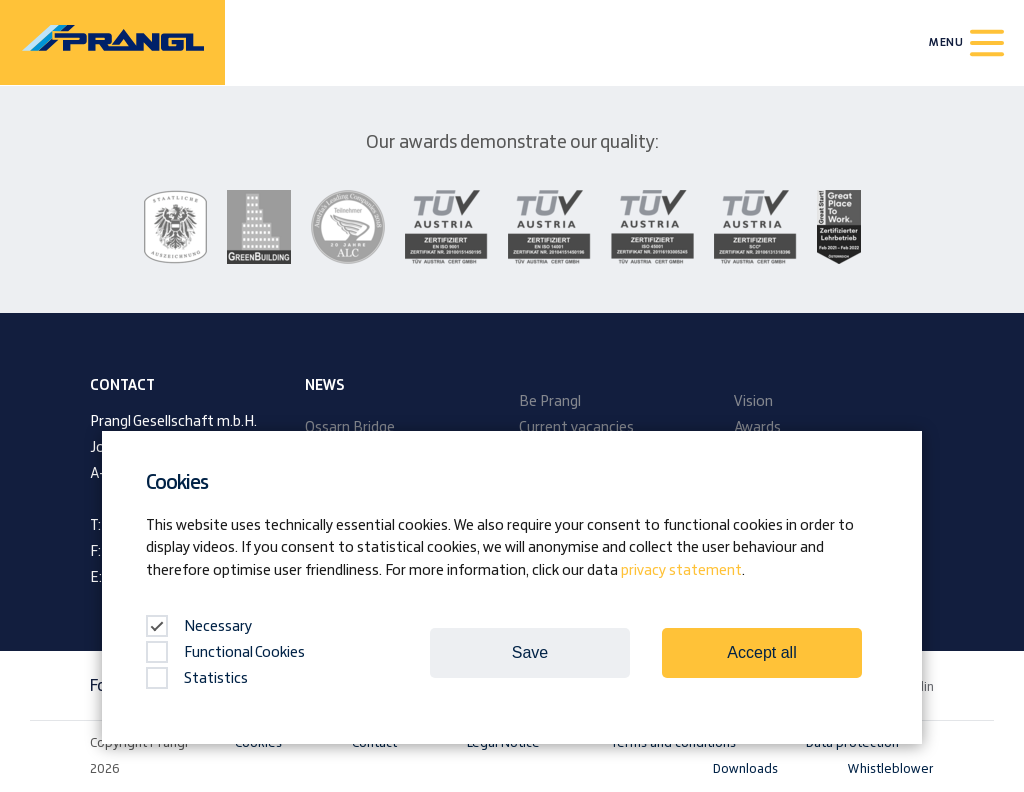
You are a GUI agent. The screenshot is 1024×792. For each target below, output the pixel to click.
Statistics (197, 679)
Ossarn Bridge (350, 428)
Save (530, 652)
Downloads (745, 769)
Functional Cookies (225, 653)
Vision (753, 402)
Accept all (761, 652)
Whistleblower (891, 769)
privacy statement (681, 571)
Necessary (199, 627)
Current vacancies (576, 428)
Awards (757, 428)
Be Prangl (550, 402)
